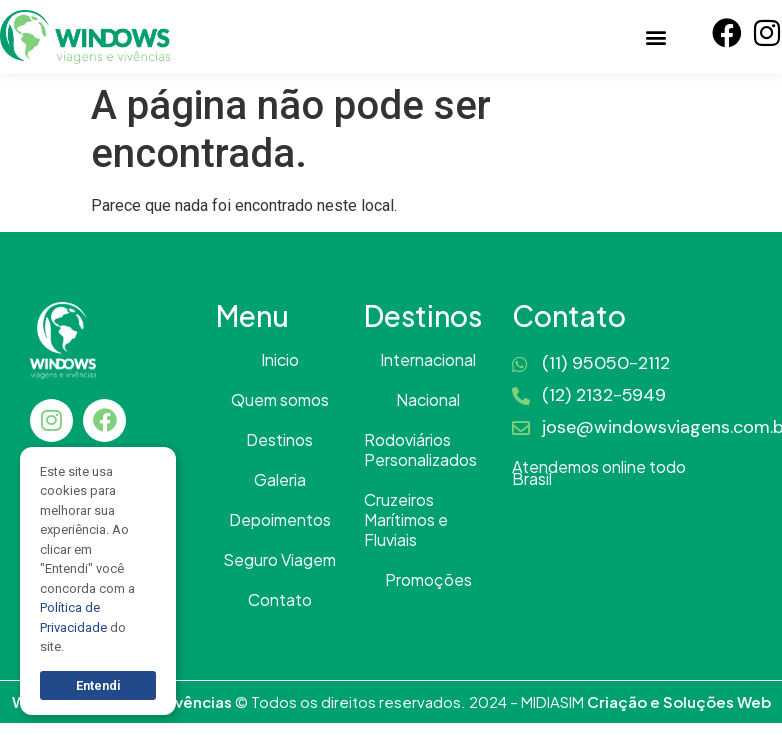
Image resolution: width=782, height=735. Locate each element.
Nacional (428, 400)
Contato (280, 600)
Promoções (428, 580)
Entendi (98, 685)
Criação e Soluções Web (679, 701)
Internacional (428, 360)
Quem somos (280, 400)
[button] (655, 36)
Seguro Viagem (279, 560)
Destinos (279, 440)
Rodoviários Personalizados (420, 450)
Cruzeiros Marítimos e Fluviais (406, 520)
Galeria (280, 480)
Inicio (280, 360)
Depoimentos (280, 520)
